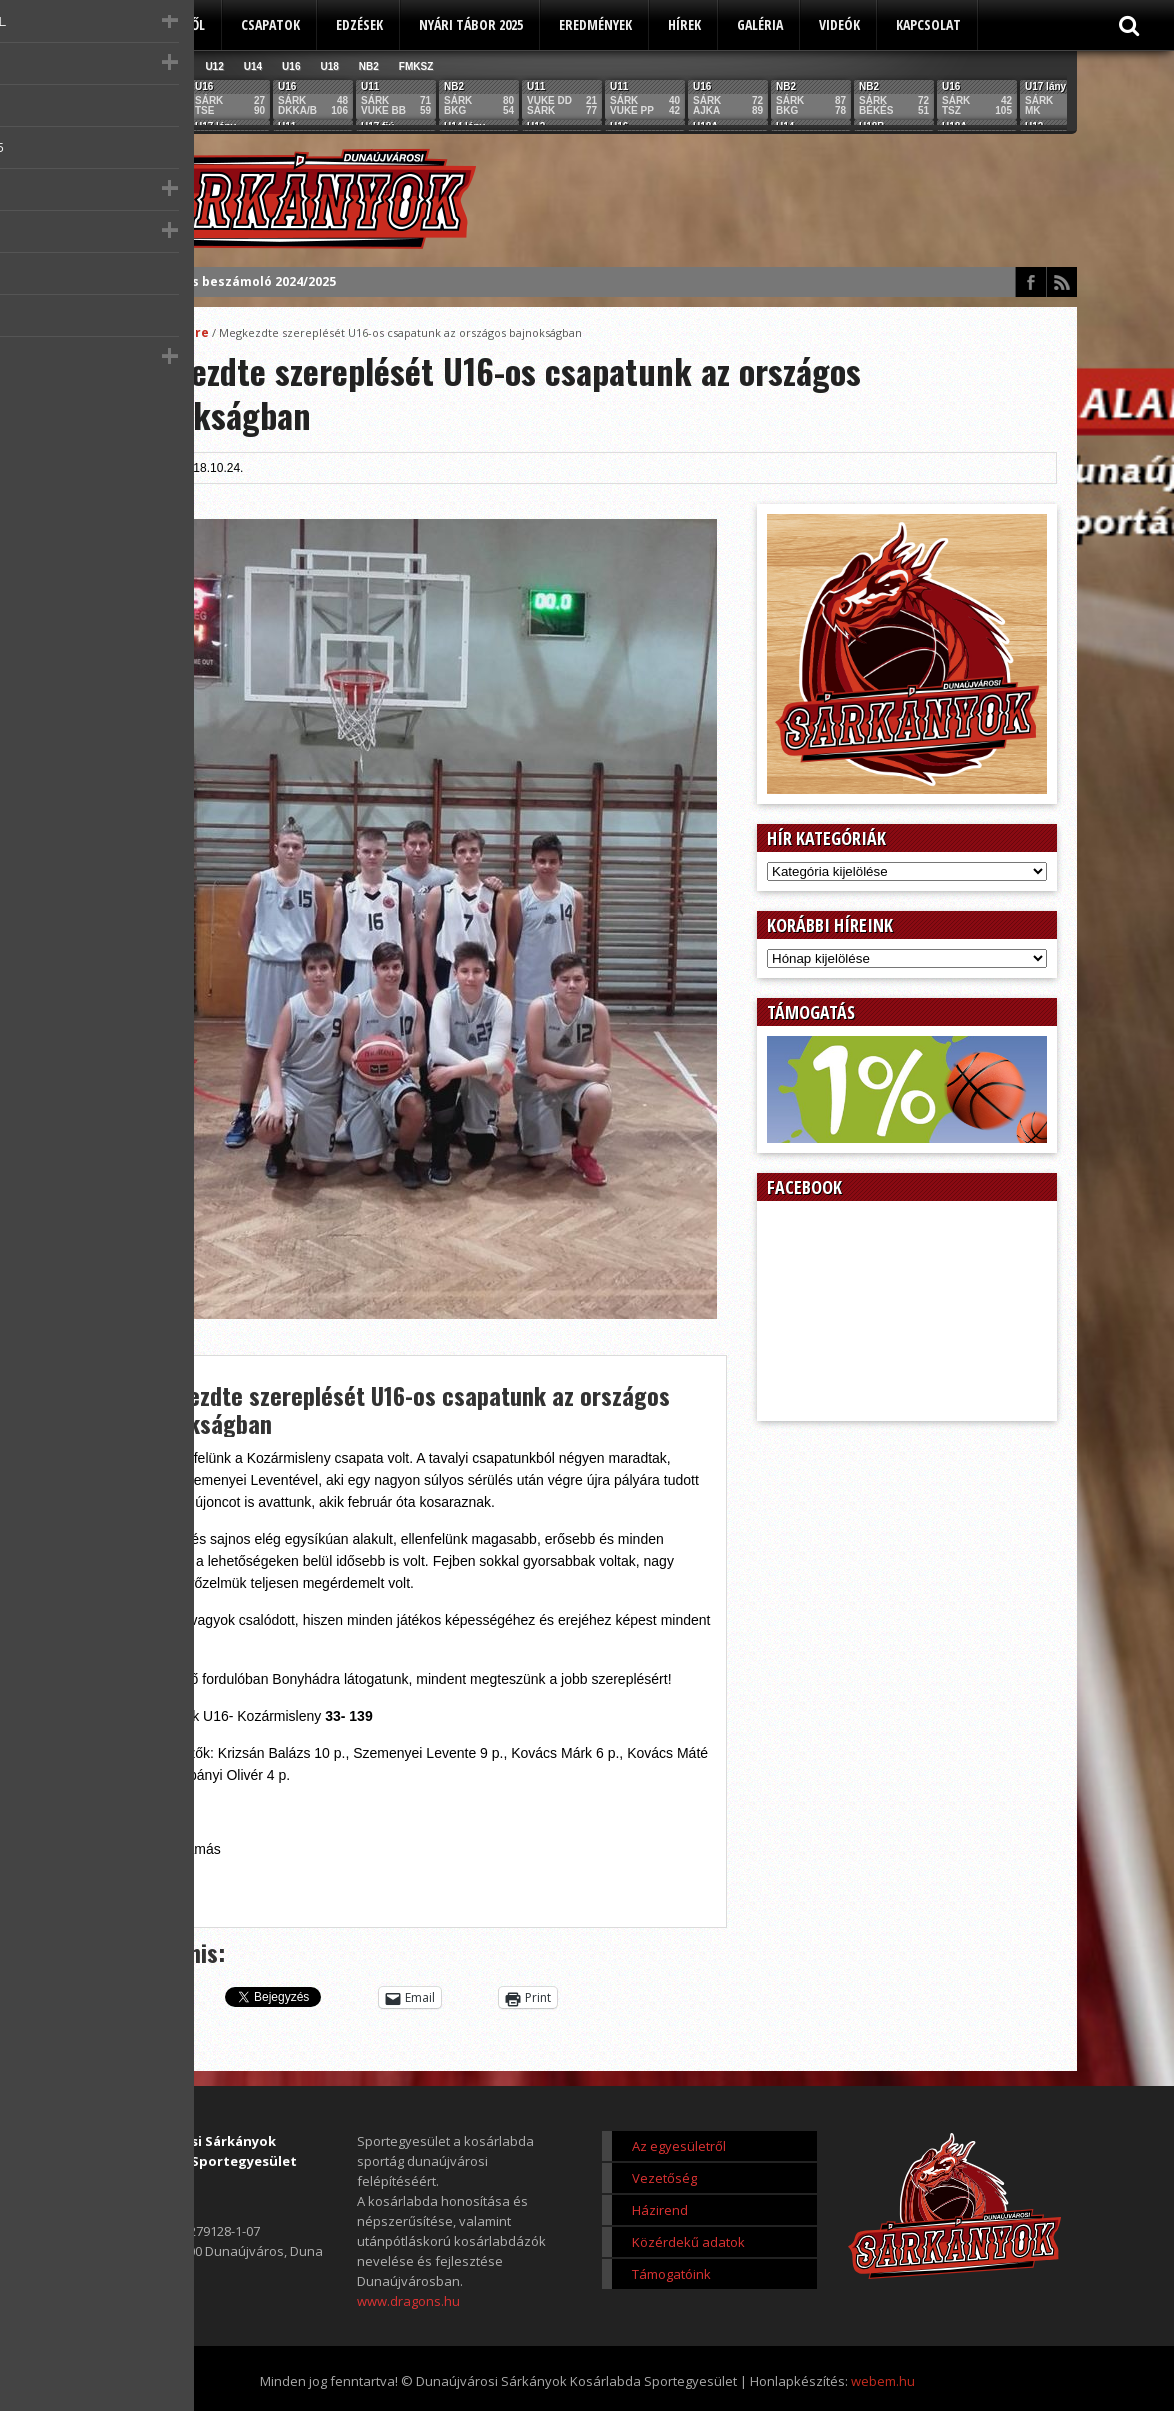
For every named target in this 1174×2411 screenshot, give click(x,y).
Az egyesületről (155, 24)
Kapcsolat (928, 24)
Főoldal (140, 332)
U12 (214, 66)
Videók (839, 24)
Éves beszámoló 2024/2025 (253, 281)
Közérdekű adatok (688, 2242)
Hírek (684, 24)
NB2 (369, 66)
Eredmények (595, 24)
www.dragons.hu (408, 2301)
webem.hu (883, 2381)
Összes (129, 66)
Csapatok (270, 24)
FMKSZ (416, 66)
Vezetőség (664, 2178)
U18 (329, 66)
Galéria (760, 24)
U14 (253, 66)
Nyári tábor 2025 (471, 24)
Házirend (660, 2210)
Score (191, 332)
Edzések (359, 24)
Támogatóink (671, 2274)
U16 (291, 66)
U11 (176, 66)
